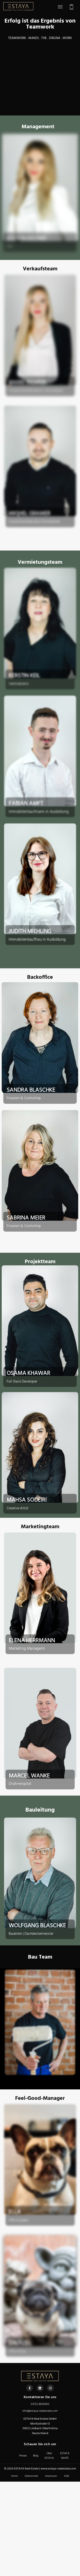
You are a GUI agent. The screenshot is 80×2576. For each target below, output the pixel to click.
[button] (60, 7)
